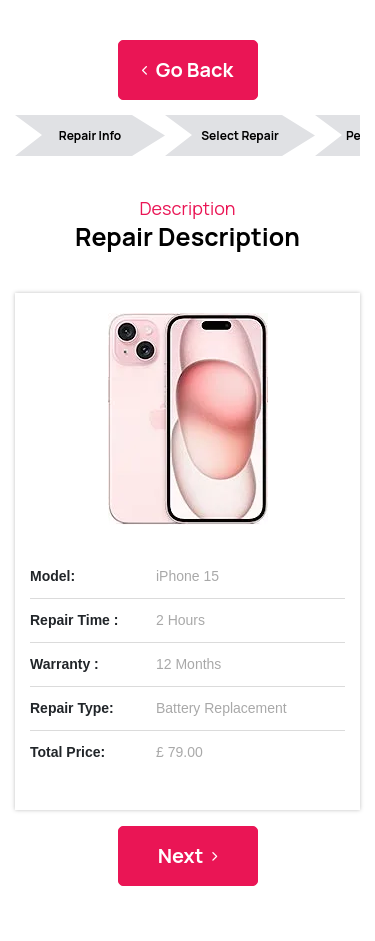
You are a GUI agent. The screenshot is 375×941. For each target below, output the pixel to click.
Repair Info (90, 135)
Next (188, 855)
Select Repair (240, 135)
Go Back (187, 69)
